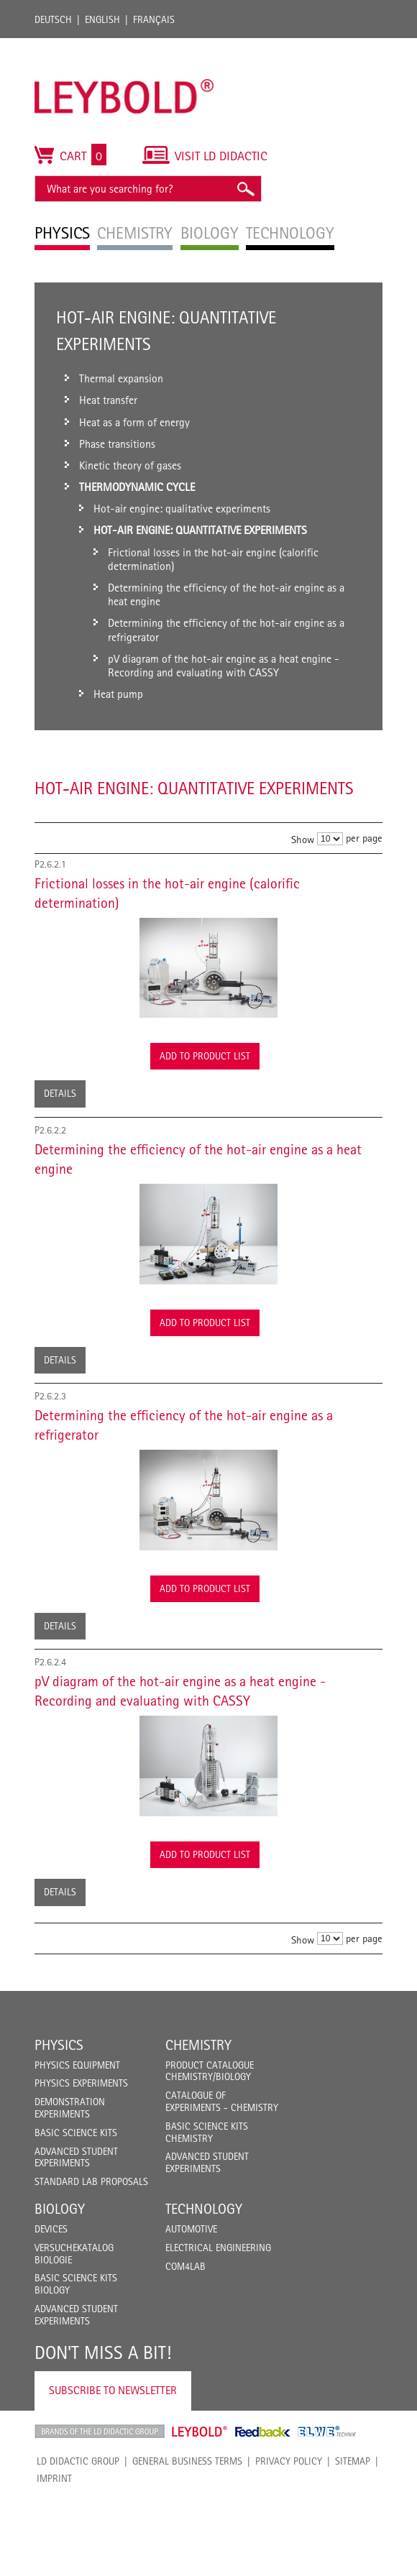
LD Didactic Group (78, 2461)
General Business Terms (187, 2461)
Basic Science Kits (76, 2132)
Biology (60, 2208)
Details (60, 1093)
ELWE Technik (327, 2431)
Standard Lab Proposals (91, 2181)
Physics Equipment (77, 2065)
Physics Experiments (81, 2083)
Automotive (191, 2229)
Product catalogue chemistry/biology (209, 2071)
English (102, 19)
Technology (203, 2208)
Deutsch (53, 19)
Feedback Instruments (262, 2431)
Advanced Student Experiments (76, 2157)
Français (154, 19)
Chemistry (198, 2044)
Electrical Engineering (218, 2247)
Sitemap (352, 2461)
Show (302, 839)
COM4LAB (185, 2266)
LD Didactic (100, 2431)
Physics (59, 2044)
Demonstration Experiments (70, 2108)
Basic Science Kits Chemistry (206, 2132)
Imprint (54, 2478)
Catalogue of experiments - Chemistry (221, 2101)
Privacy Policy (288, 2461)
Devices (51, 2229)
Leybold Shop (200, 2431)
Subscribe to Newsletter (113, 2390)
